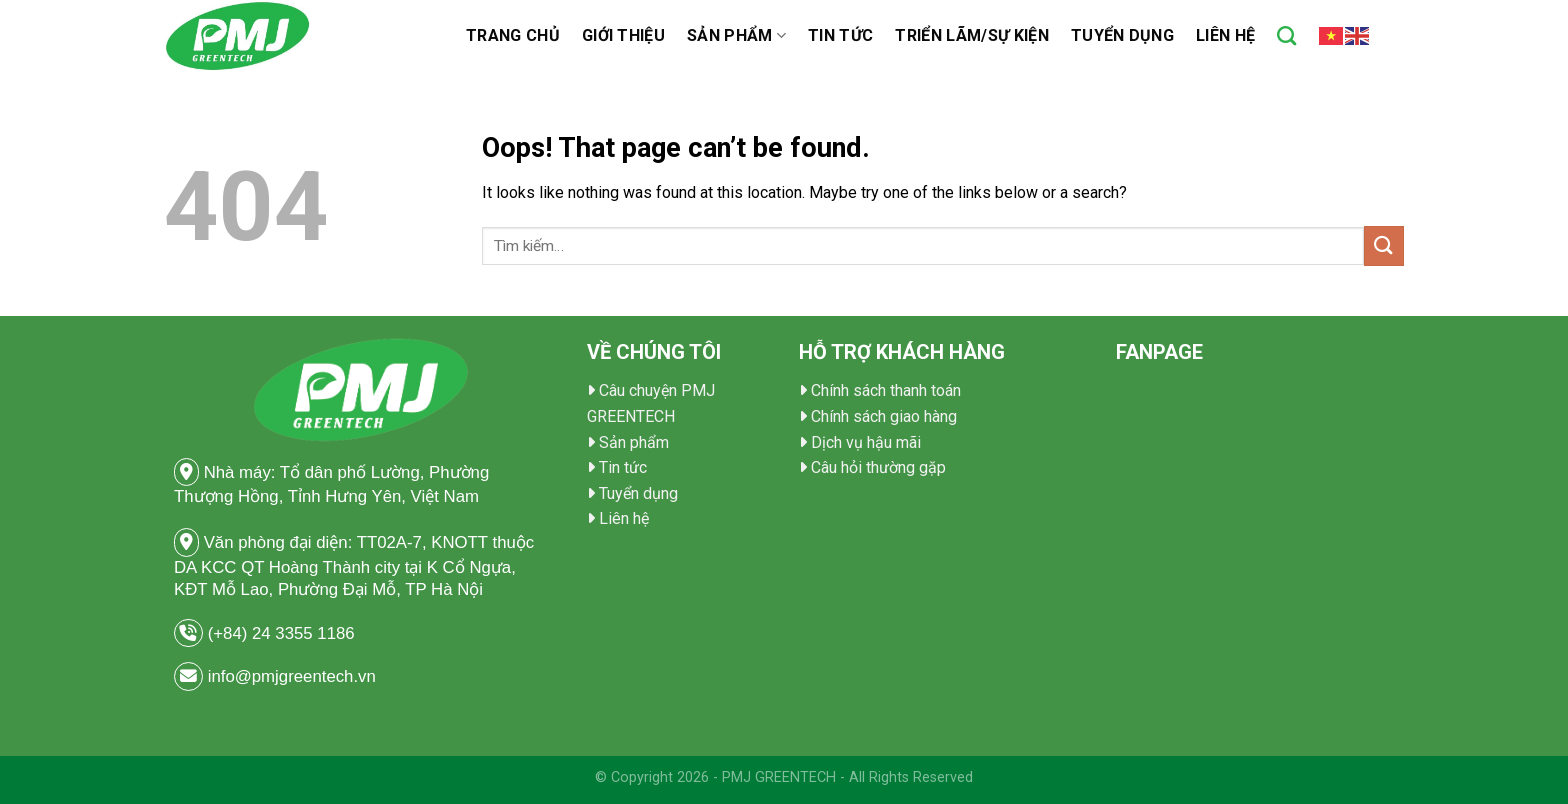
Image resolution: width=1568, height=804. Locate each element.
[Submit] (1384, 245)
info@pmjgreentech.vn (292, 676)
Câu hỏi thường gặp (878, 467)
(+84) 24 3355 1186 (284, 633)
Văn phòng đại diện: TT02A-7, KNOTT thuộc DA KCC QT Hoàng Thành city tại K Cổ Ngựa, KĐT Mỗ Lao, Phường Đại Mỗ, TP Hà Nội (354, 563)
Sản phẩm (736, 36)
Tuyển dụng (1122, 35)
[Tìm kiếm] (1286, 35)
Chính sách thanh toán (886, 390)
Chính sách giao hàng (884, 416)
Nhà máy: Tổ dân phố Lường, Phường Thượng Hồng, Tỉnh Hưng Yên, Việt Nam (331, 482)
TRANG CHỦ (513, 35)
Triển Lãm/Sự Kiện (971, 35)
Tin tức (840, 35)
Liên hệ (1225, 35)
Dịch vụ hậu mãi (866, 442)
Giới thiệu (623, 35)
